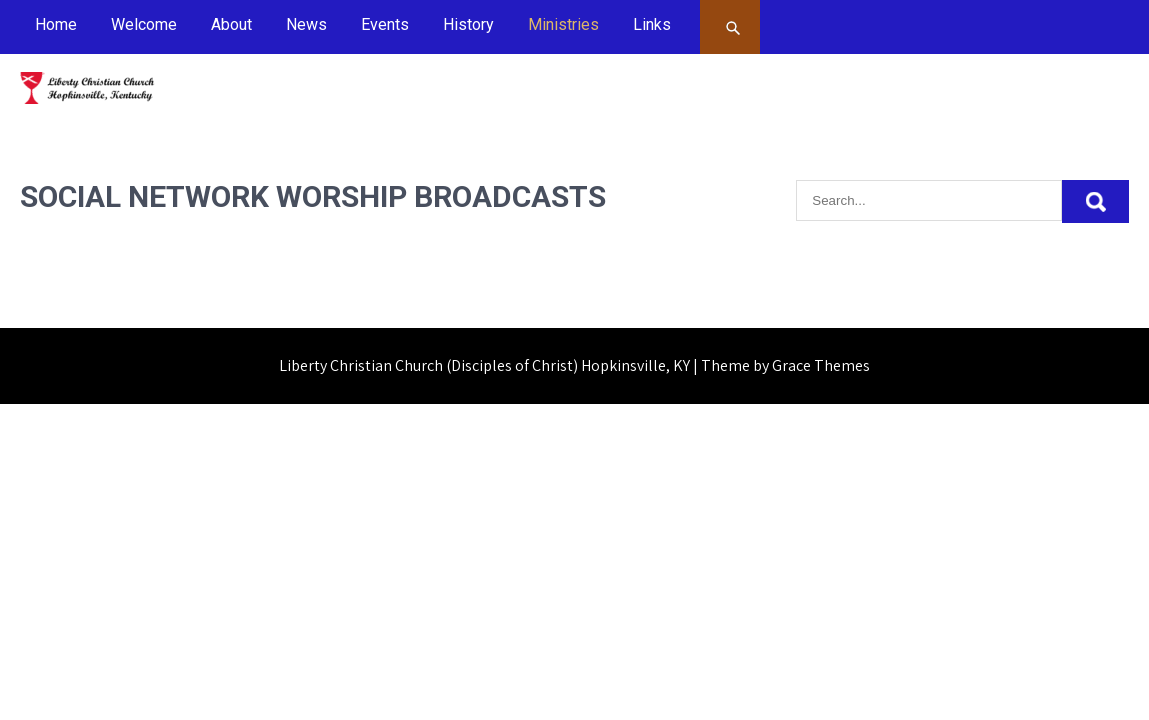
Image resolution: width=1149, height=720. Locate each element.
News (306, 24)
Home (56, 24)
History (468, 24)
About (231, 24)
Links (652, 24)
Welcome (144, 24)
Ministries (563, 24)
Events (385, 24)
